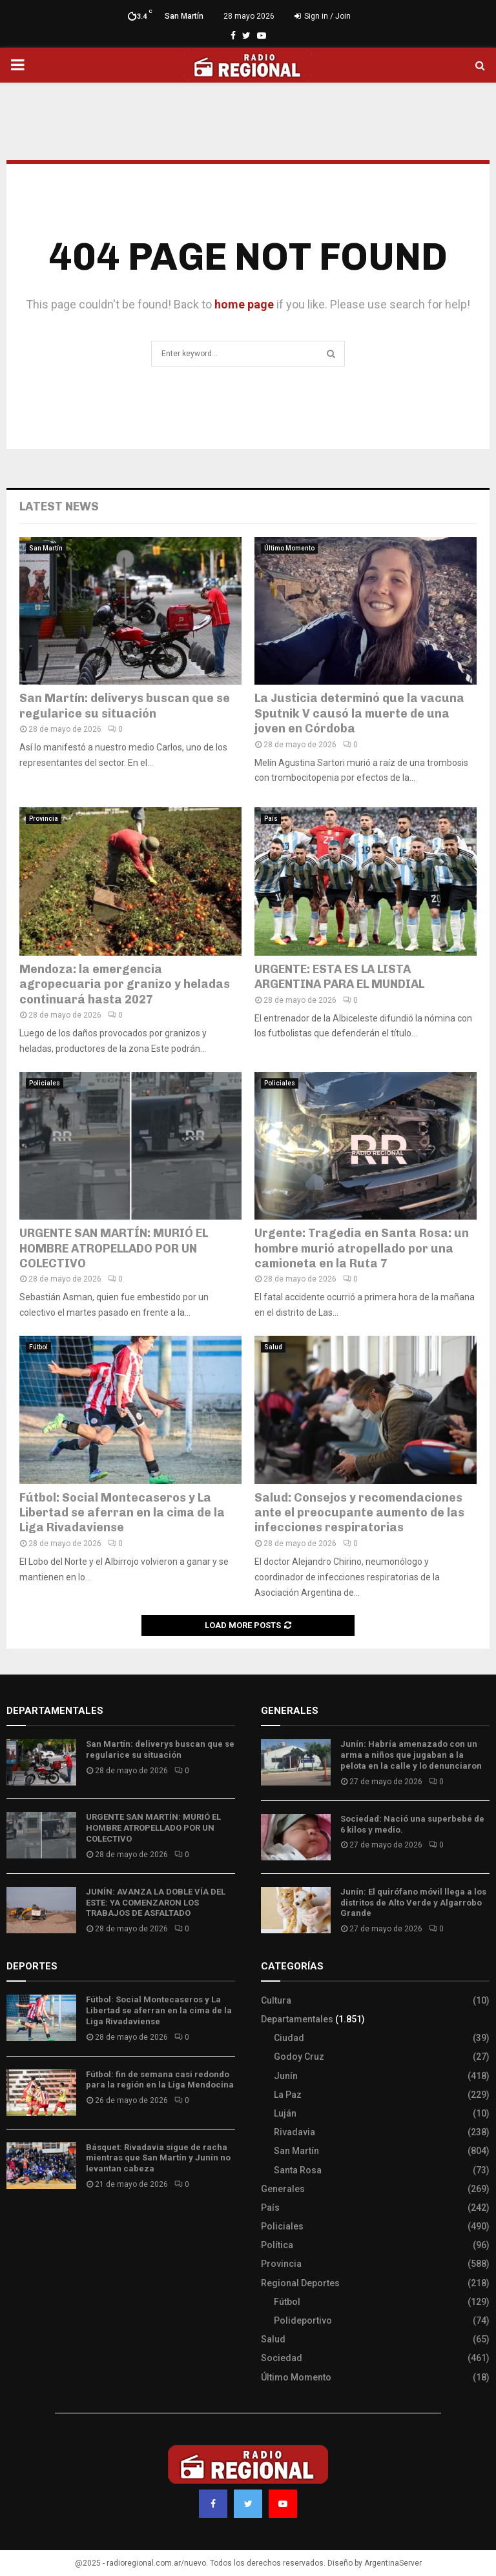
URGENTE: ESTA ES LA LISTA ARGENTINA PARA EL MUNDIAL (339, 976)
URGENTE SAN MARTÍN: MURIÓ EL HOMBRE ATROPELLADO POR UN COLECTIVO (113, 1248)
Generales (283, 2189)
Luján (285, 2113)
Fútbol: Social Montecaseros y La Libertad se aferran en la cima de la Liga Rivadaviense (122, 1513)
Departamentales (297, 2019)
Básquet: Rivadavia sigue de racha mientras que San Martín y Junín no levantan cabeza (158, 2158)
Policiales (44, 1083)
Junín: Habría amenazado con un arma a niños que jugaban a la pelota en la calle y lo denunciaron (411, 1755)
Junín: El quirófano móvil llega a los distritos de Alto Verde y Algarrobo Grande (413, 1902)
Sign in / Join (322, 16)
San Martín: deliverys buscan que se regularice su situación (124, 705)
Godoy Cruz (299, 2056)
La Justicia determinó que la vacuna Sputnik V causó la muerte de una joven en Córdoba (359, 713)
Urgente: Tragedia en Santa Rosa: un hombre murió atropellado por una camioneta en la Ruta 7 (361, 1248)
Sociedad (281, 2358)
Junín (286, 2076)
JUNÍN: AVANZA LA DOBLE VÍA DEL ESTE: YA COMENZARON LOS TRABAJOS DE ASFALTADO (155, 1902)
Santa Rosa (298, 2170)
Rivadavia (294, 2132)
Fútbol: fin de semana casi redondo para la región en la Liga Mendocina (160, 2079)
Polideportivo (303, 2320)
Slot (15, 2222)
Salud (273, 1347)
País (271, 818)
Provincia (43, 818)
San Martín (46, 548)
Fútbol (38, 1347)
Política (277, 2245)
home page (244, 304)
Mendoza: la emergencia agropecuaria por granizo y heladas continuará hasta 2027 (124, 984)
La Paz (288, 2094)
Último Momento (289, 548)
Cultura (276, 2000)
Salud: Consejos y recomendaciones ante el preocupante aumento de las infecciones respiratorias (359, 1513)
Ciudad (289, 2038)
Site (33, 2222)
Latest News (59, 506)
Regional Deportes (300, 2283)
